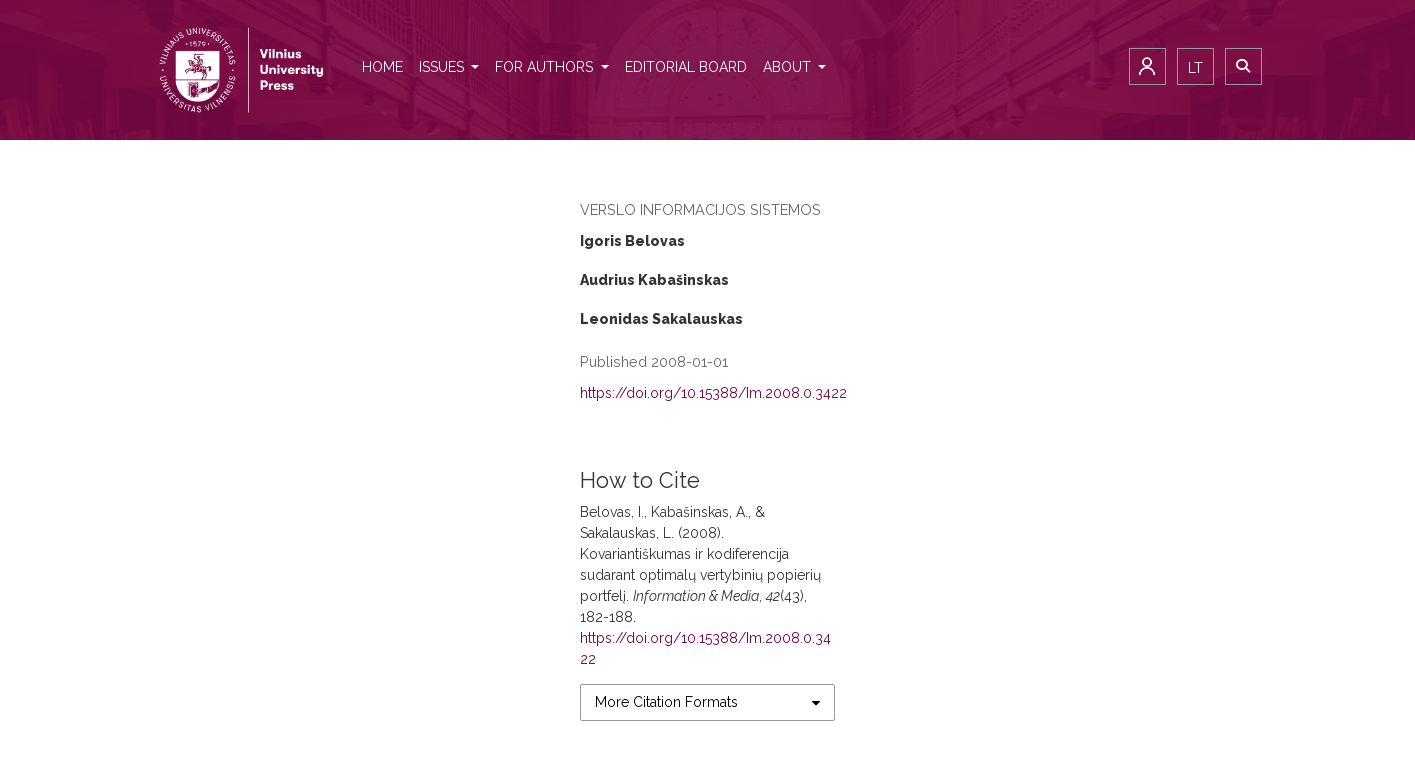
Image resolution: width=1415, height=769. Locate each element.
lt (1195, 68)
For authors (546, 67)
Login (1147, 66)
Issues (443, 67)
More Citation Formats (666, 702)
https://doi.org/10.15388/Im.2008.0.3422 (713, 393)
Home (382, 67)
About (789, 67)
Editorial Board (686, 67)
